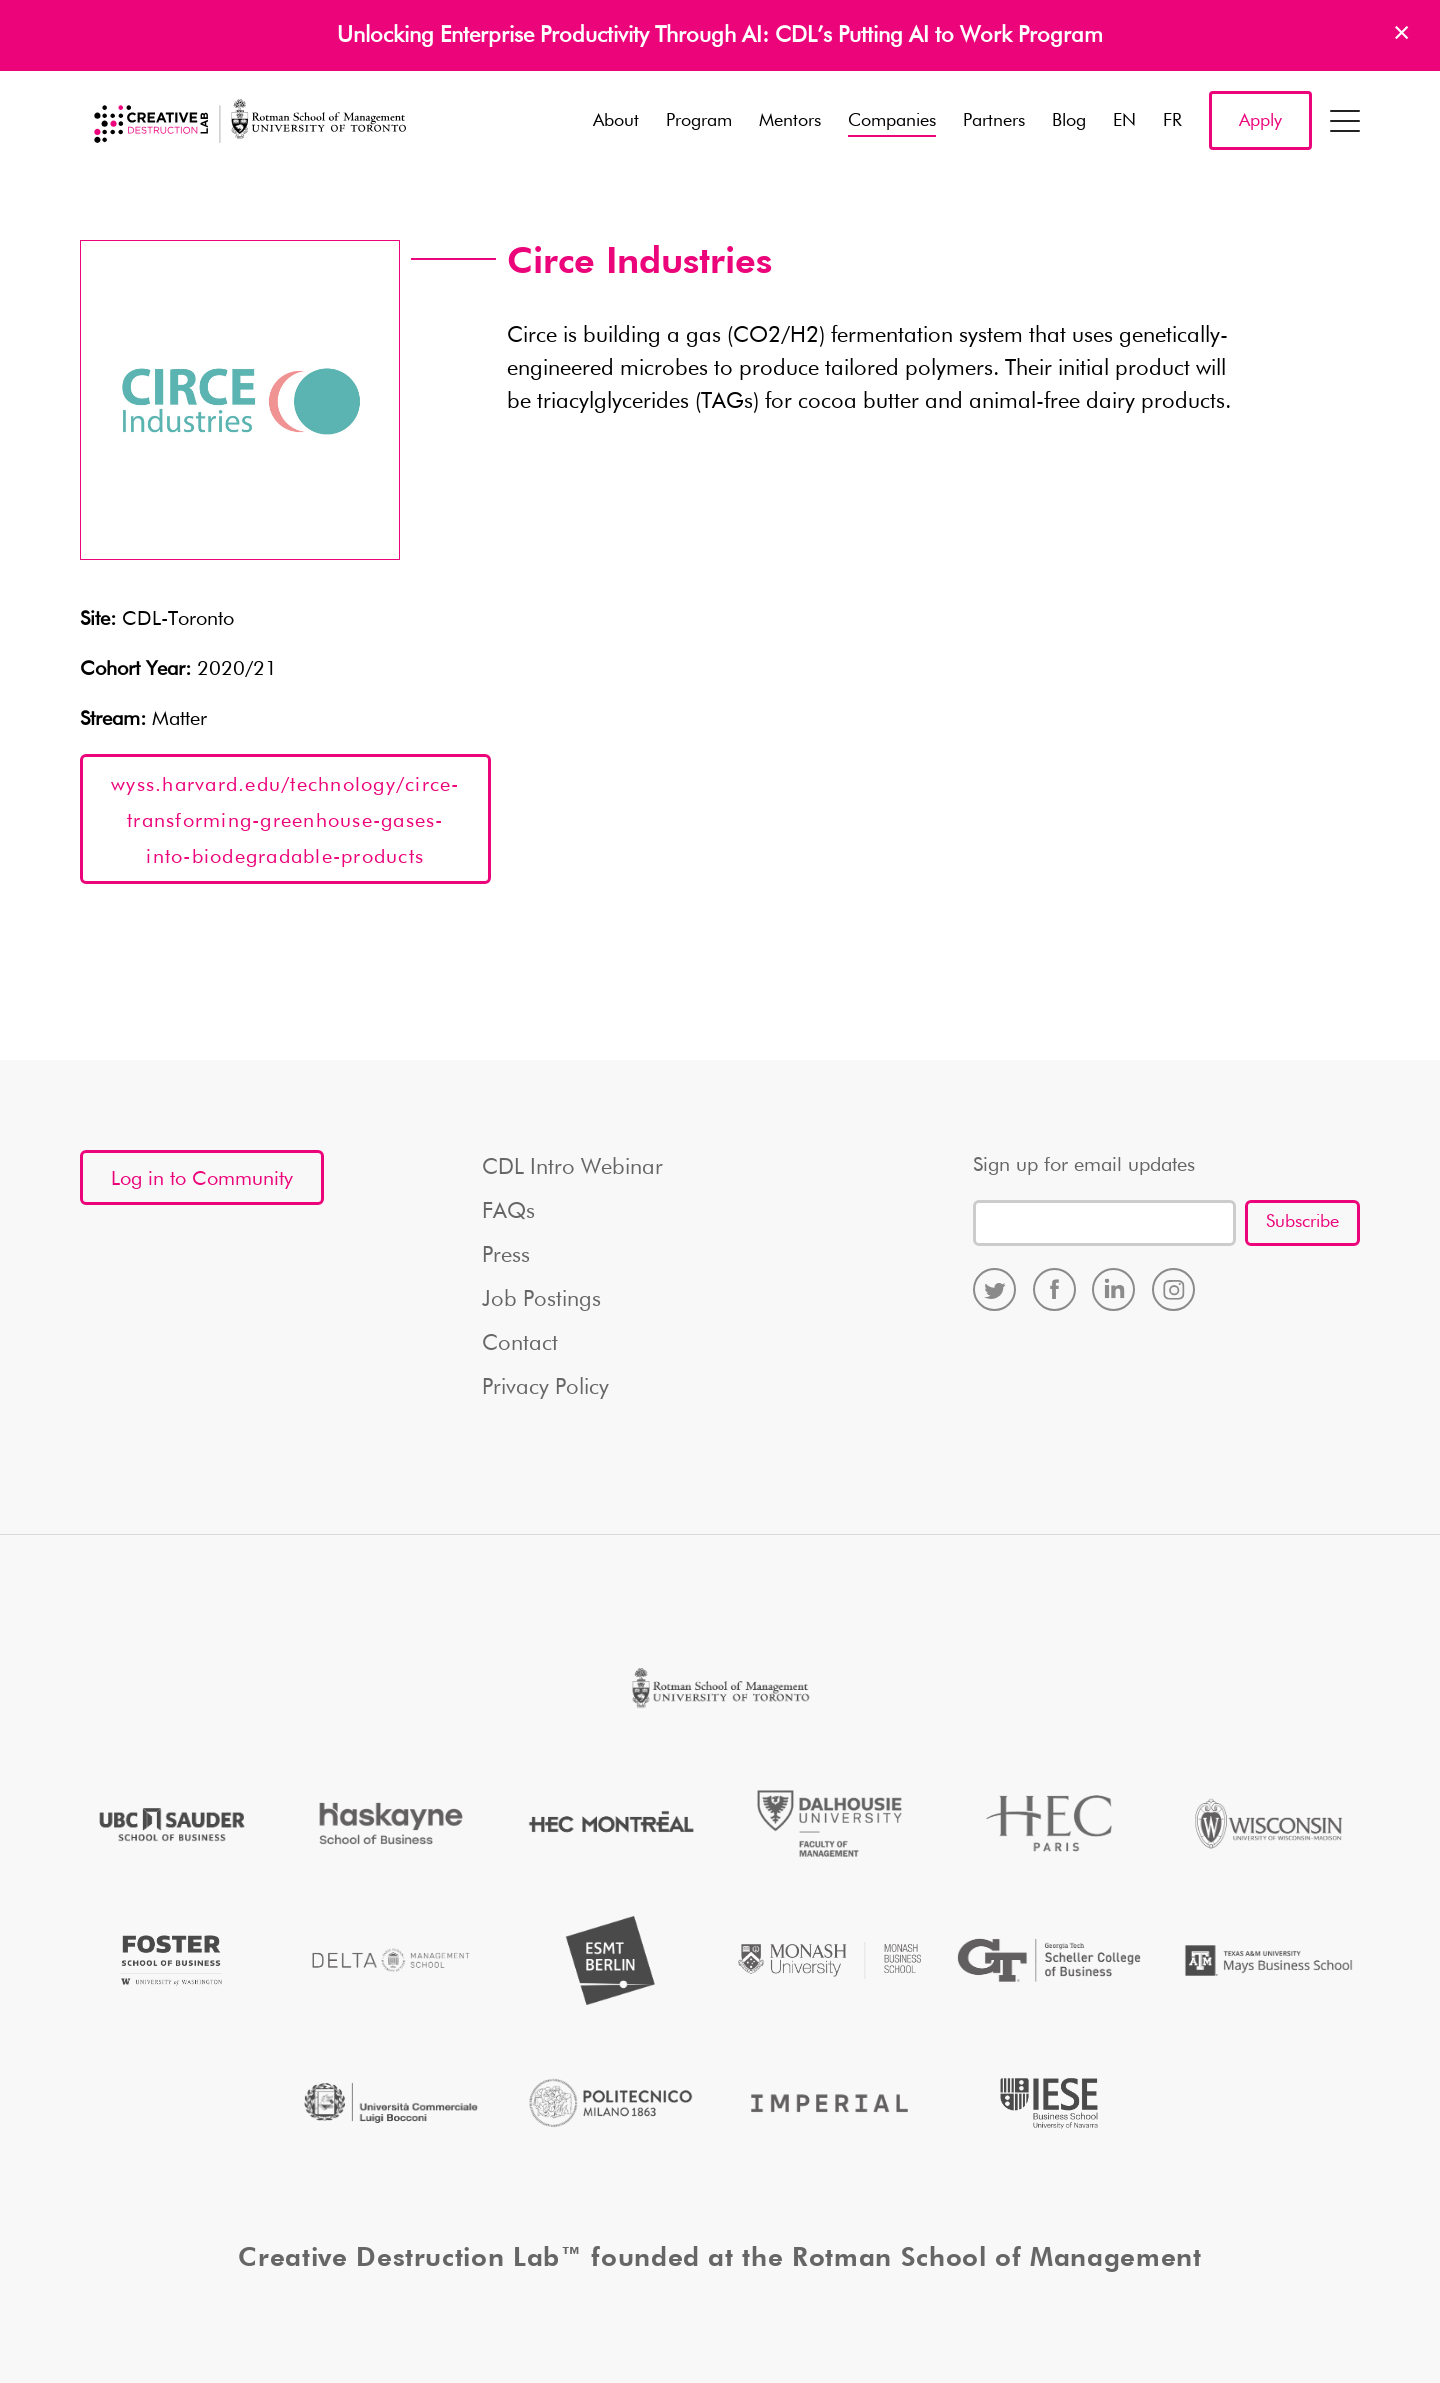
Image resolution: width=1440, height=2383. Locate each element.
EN (1124, 121)
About (616, 121)
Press (506, 1256)
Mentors (790, 121)
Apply (1260, 121)
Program (699, 121)
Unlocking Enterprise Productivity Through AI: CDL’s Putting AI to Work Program (720, 36)
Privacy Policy (545, 1388)
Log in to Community (202, 1179)
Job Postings (541, 1300)
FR (1172, 121)
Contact (520, 1344)
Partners (994, 121)
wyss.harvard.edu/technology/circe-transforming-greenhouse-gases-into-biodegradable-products (285, 821)
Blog (1069, 121)
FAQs (508, 1212)
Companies (892, 121)
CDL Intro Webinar (572, 1168)
